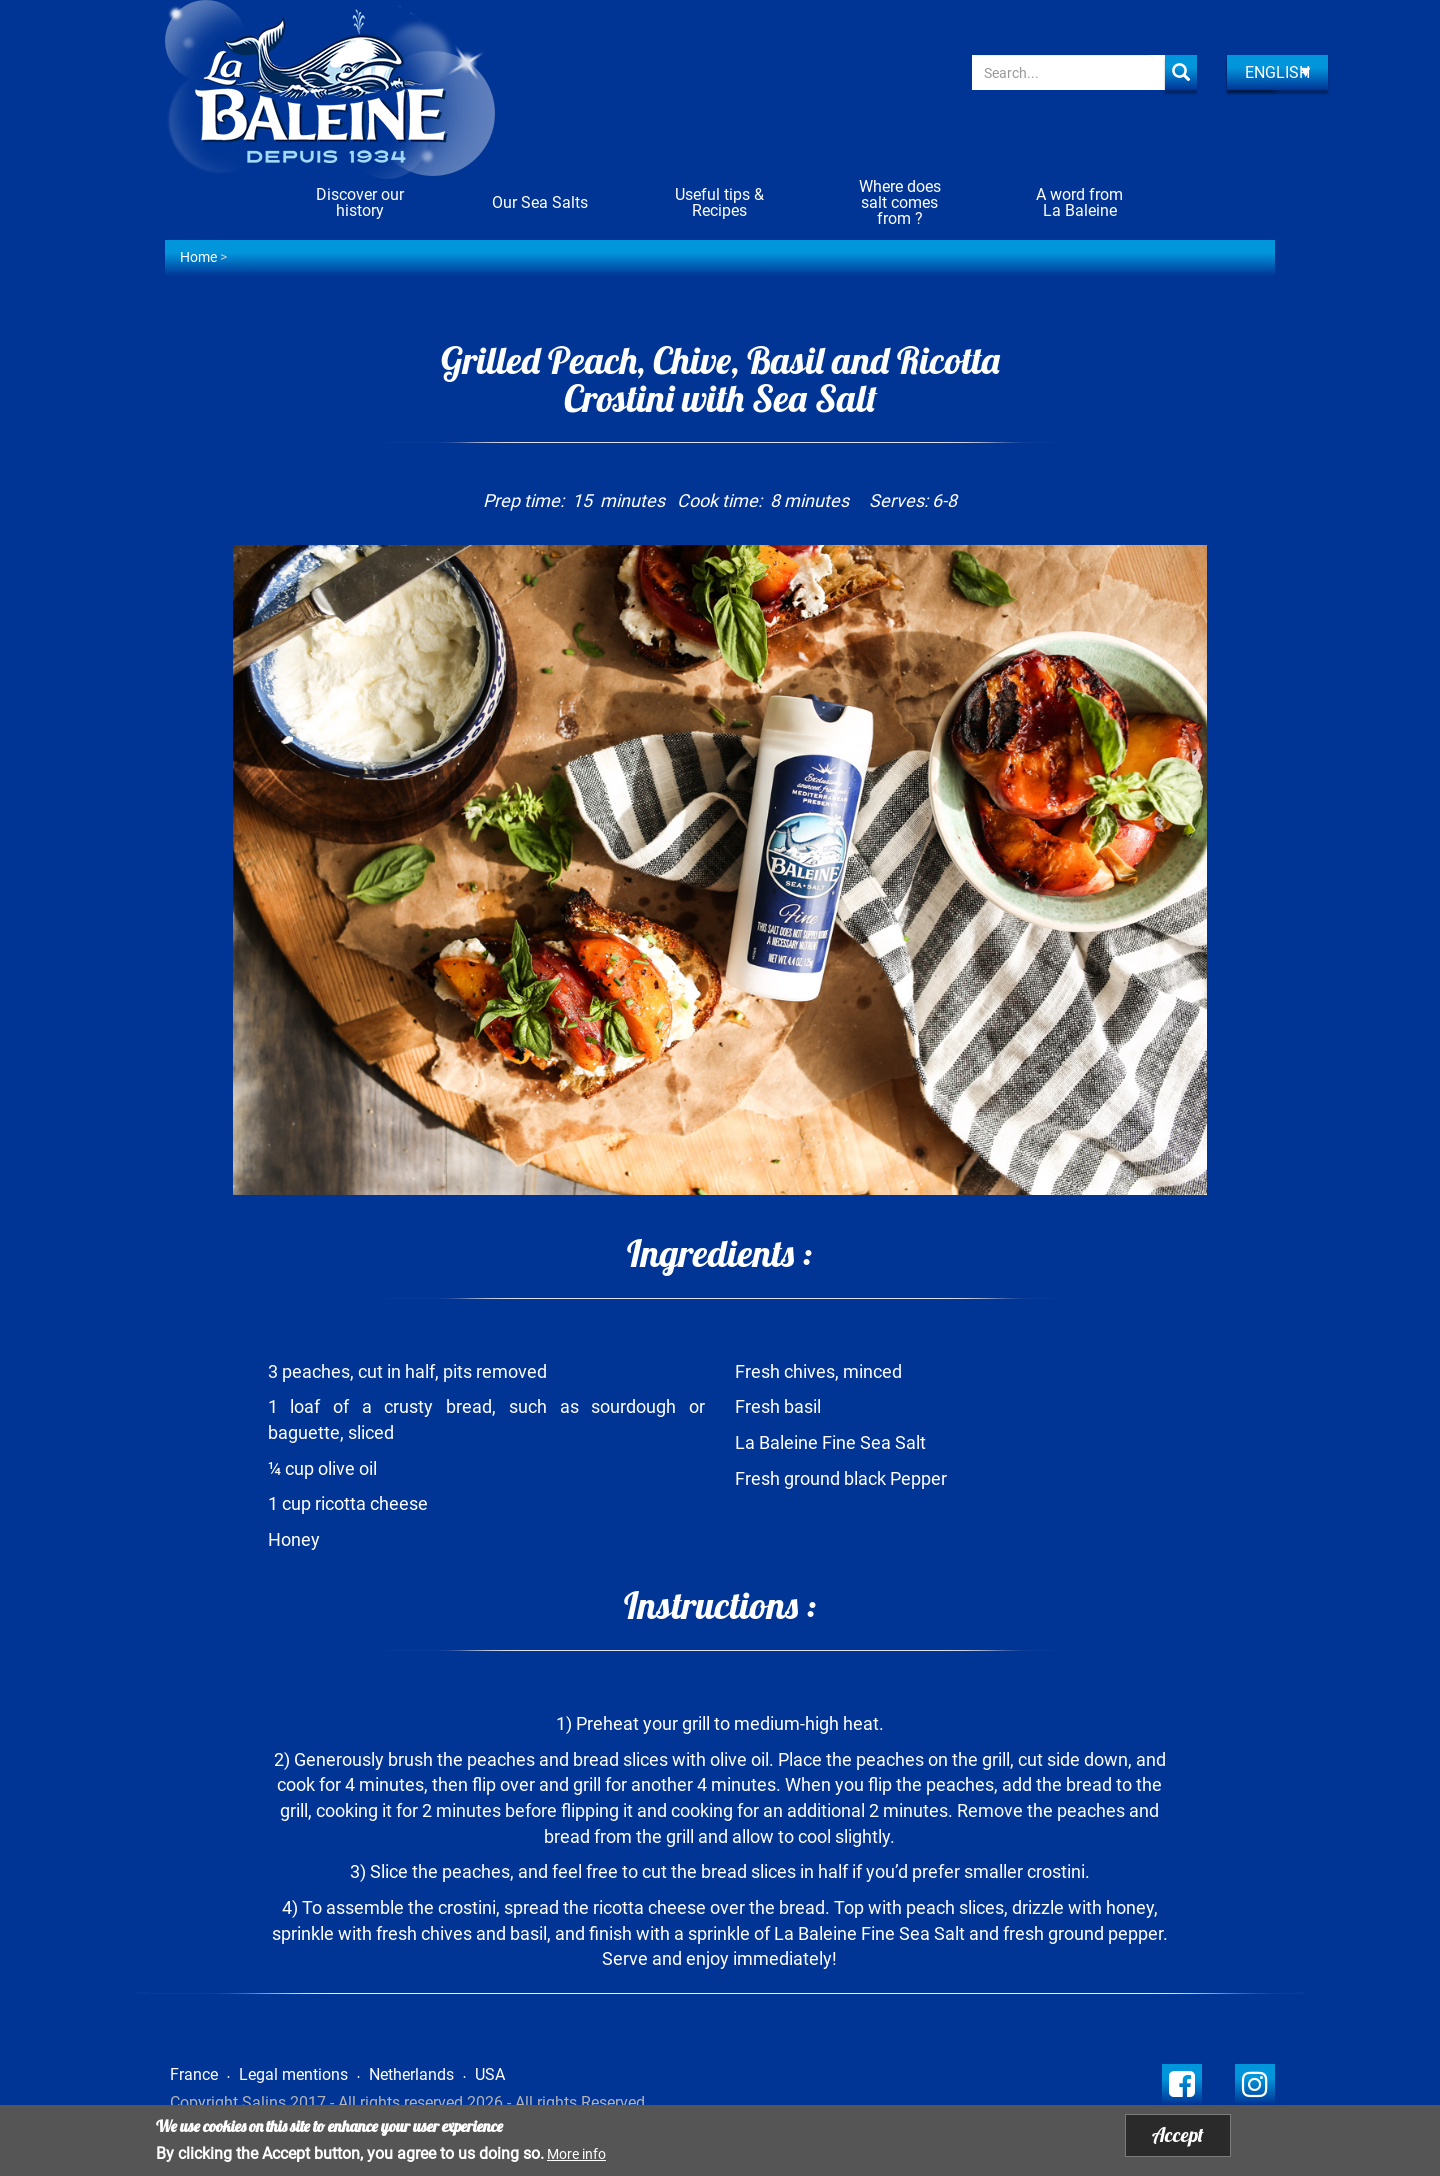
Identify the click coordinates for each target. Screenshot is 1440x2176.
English (1277, 72)
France (194, 2074)
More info (576, 2154)
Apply (1181, 72)
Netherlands (411, 2074)
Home (198, 257)
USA (490, 2074)
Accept (1178, 2134)
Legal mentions (293, 2074)
